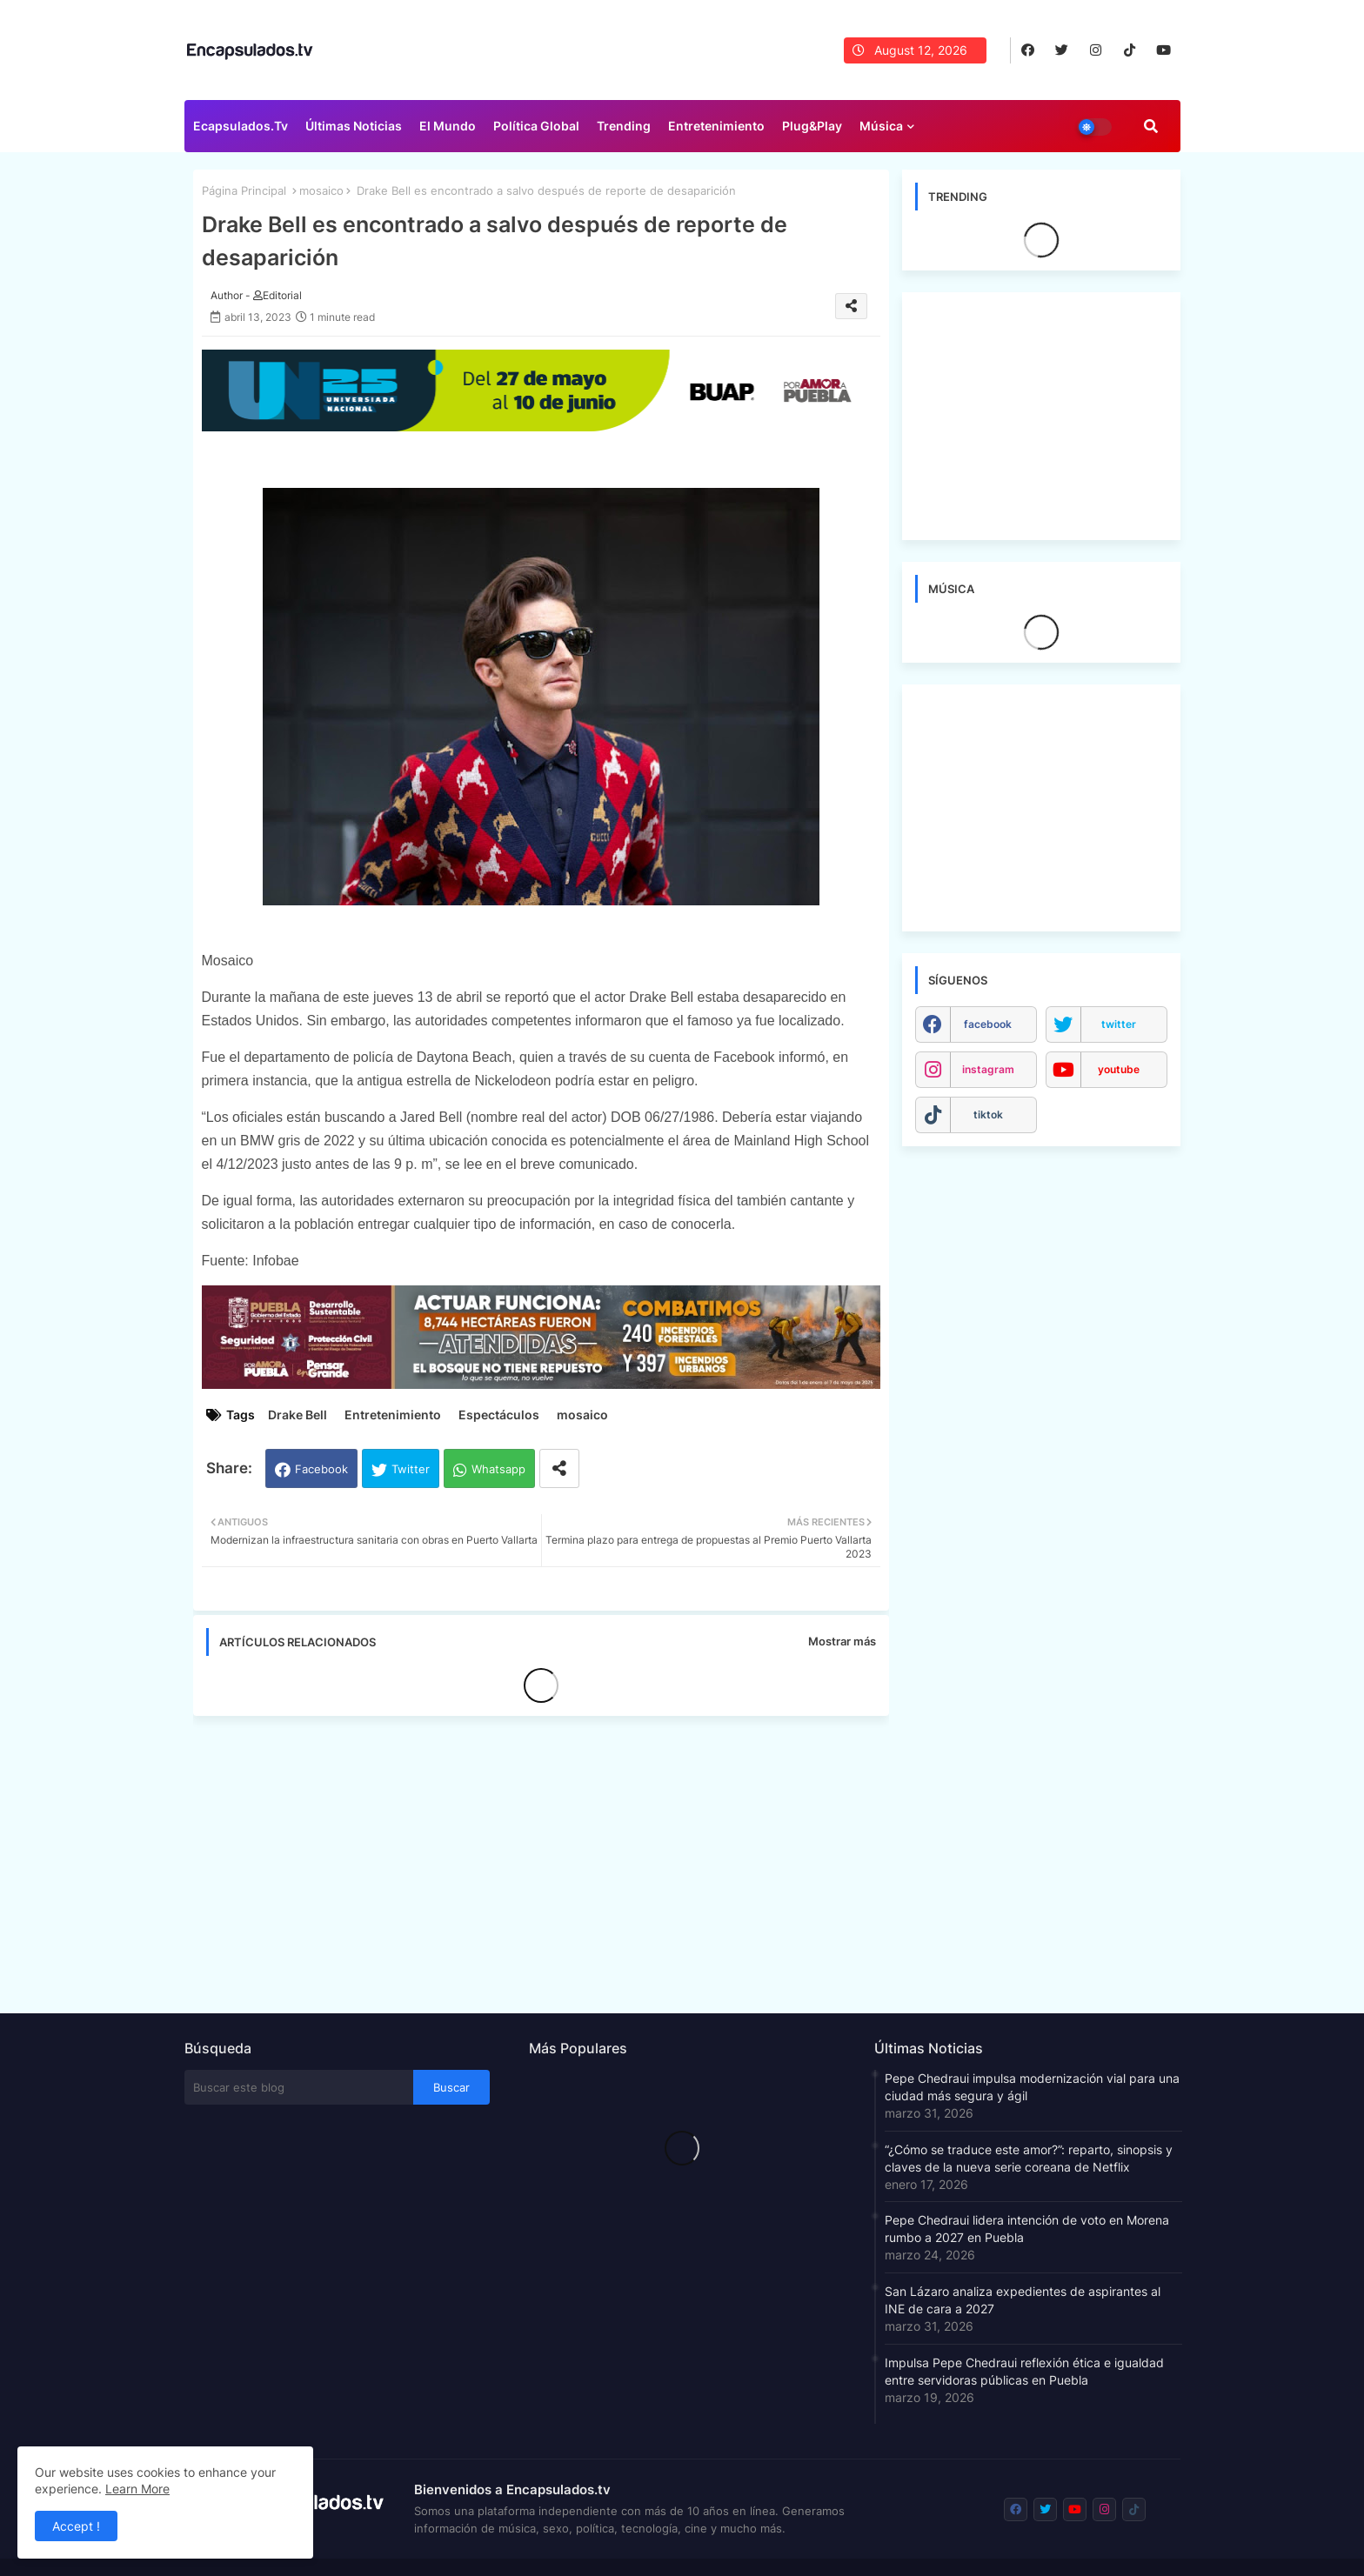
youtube (1119, 1069)
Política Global (536, 125)
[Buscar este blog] (299, 2087)
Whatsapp (498, 1469)
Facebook (321, 1469)
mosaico (321, 190)
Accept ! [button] (76, 2526)
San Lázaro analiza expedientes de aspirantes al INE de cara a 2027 (1022, 2300)
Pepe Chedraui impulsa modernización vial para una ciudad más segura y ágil (1032, 2087)
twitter (1118, 1024)
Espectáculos (498, 1414)
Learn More (137, 2488)
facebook (988, 1024)
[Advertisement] (549, 1859)
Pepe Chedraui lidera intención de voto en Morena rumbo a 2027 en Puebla (1027, 2228)
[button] (1150, 126)
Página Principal (244, 190)
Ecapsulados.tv (240, 125)
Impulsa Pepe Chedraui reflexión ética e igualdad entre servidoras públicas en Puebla (1024, 2371)
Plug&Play (812, 125)
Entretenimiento (716, 125)
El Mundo (447, 125)
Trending (624, 125)
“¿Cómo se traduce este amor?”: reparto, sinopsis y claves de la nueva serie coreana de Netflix (1029, 2158)
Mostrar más (842, 1641)
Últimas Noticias (353, 125)
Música (881, 125)
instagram (988, 1069)
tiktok (988, 1114)
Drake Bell (297, 1414)
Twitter (410, 1469)
